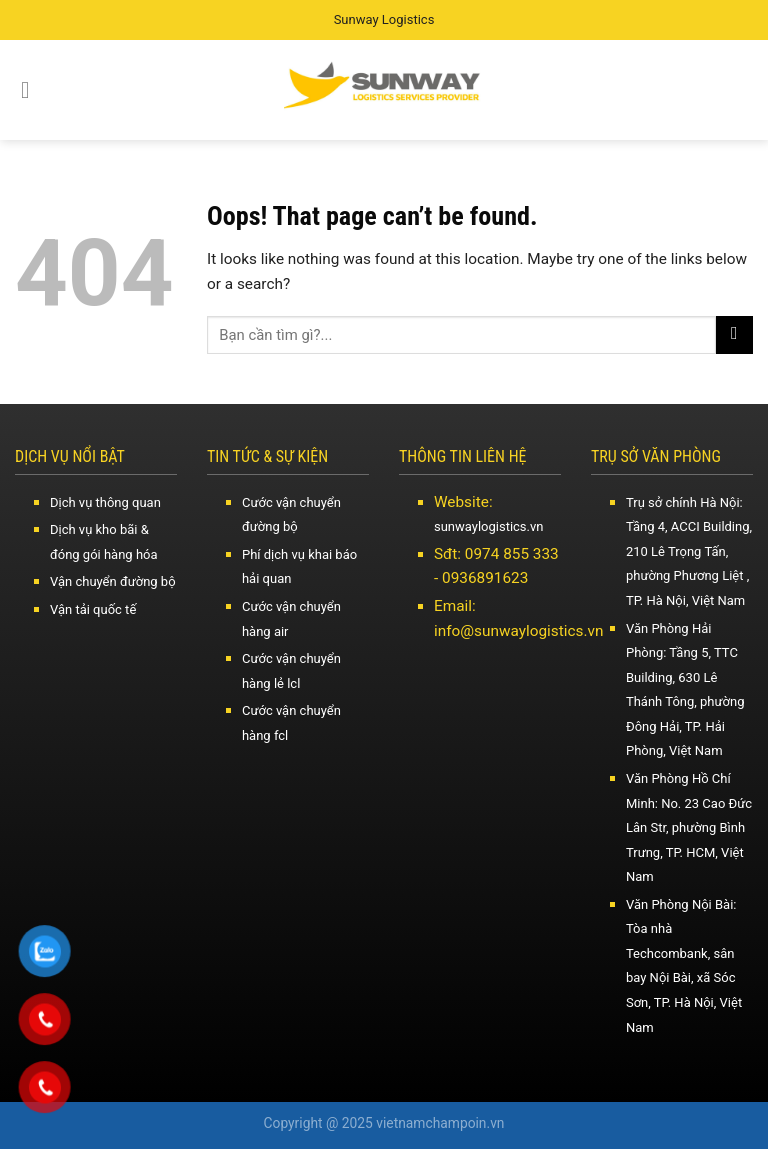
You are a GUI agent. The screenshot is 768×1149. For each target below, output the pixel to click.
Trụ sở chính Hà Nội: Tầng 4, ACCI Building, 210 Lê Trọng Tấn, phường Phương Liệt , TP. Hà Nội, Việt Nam (689, 551)
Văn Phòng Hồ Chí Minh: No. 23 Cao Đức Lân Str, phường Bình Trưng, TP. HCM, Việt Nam (689, 827)
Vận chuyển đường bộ (113, 581)
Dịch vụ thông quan (105, 502)
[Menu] (32, 90)
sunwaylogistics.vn (489, 526)
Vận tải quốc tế (93, 609)
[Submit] (734, 335)
